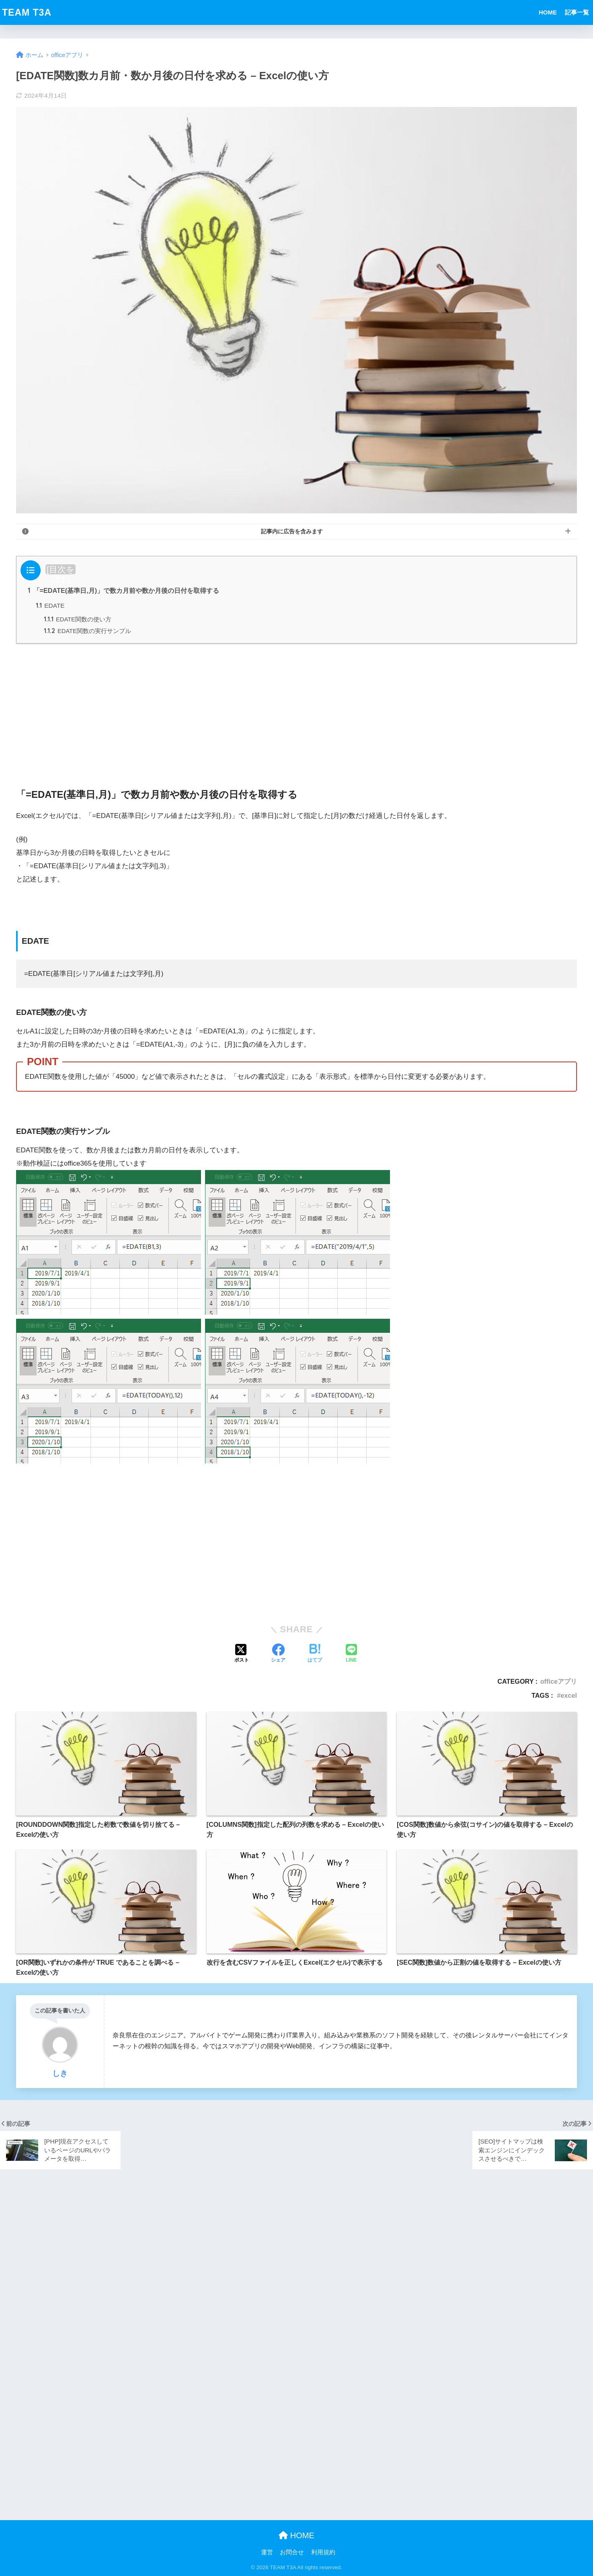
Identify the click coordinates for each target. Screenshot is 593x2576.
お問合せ (292, 2552)
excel (568, 1695)
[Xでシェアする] (241, 1654)
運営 (267, 2552)
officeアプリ (558, 1681)
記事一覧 (577, 12)
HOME (548, 12)
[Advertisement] (296, 706)
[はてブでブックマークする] (315, 1654)
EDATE (50, 605)
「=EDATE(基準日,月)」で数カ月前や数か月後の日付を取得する (123, 590)
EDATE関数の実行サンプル (87, 631)
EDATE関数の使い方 (77, 619)
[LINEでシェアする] (351, 1654)
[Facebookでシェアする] (278, 1654)
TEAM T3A (26, 12)
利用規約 (323, 2552)
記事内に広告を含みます (292, 531)
